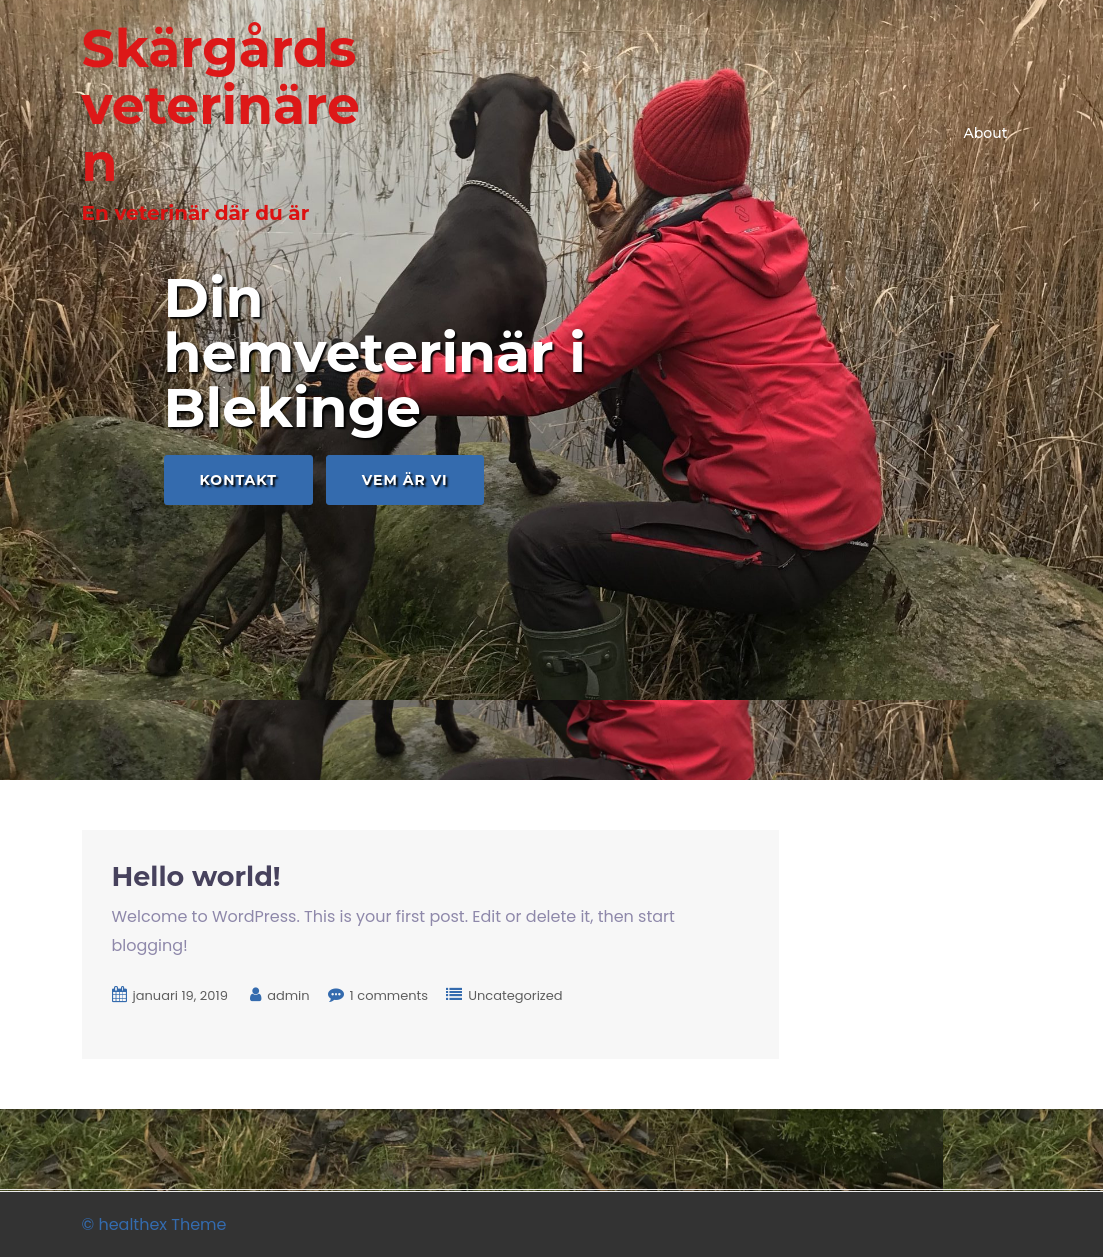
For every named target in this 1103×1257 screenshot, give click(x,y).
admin (288, 995)
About (986, 133)
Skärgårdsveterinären (221, 105)
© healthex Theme (154, 1224)
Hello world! (196, 876)
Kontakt (238, 480)
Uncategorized (515, 995)
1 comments (389, 995)
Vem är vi (405, 480)
